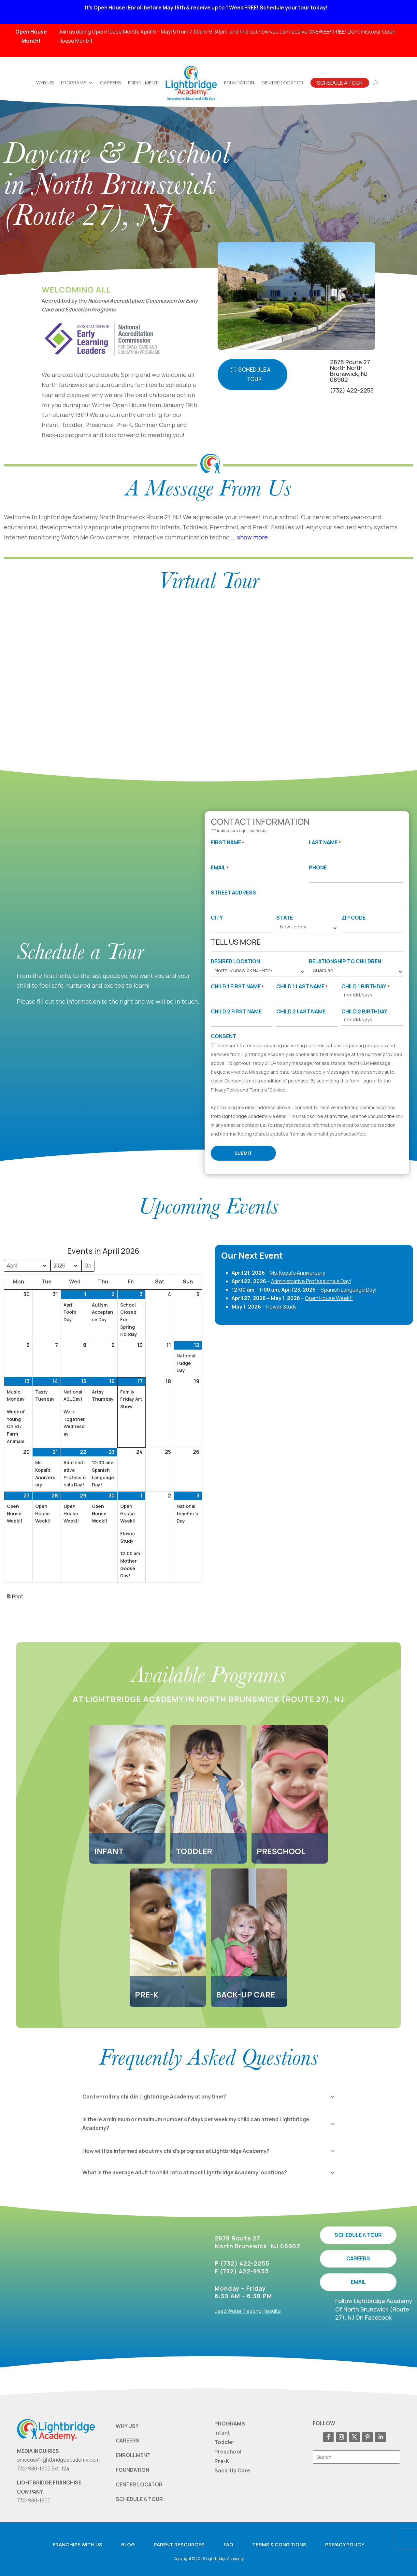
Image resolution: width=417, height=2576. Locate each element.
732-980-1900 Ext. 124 (43, 2468)
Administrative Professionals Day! (311, 1281)
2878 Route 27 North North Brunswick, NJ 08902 (350, 370)
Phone (318, 867)
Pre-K (221, 2461)
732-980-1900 (33, 2500)
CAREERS (358, 2258)
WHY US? (127, 2426)
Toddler (224, 2442)
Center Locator (282, 82)
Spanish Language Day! (349, 1289)
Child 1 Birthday (365, 986)
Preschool (227, 2451)
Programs (73, 82)
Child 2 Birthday (364, 1011)
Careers (110, 82)
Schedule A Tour (340, 82)
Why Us (45, 82)
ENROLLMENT (133, 2455)
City (217, 917)
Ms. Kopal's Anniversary (297, 1272)
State (284, 917)
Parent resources (179, 2544)
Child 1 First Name (237, 986)
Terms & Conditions (279, 2544)
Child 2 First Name (236, 1011)
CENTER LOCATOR (139, 2484)
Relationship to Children (345, 961)
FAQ (228, 2544)
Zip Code (353, 917)
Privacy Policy (225, 1090)
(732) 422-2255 (352, 390)
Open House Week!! (329, 1298)
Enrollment (143, 82)
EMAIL (358, 2281)
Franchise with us (77, 2544)
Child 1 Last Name (301, 986)
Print (14, 1598)
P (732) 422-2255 (242, 2263)
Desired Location (235, 961)
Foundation (239, 82)
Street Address (233, 892)
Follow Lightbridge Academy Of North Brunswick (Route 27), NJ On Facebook (373, 2309)
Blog (128, 2544)
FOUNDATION (132, 2469)
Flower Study (281, 1306)
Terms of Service (267, 1090)
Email (220, 868)
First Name (227, 842)
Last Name (324, 842)
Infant (222, 2432)
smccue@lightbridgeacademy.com (58, 2459)
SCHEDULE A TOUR (358, 2235)
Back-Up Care (232, 2470)
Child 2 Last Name (300, 1011)
